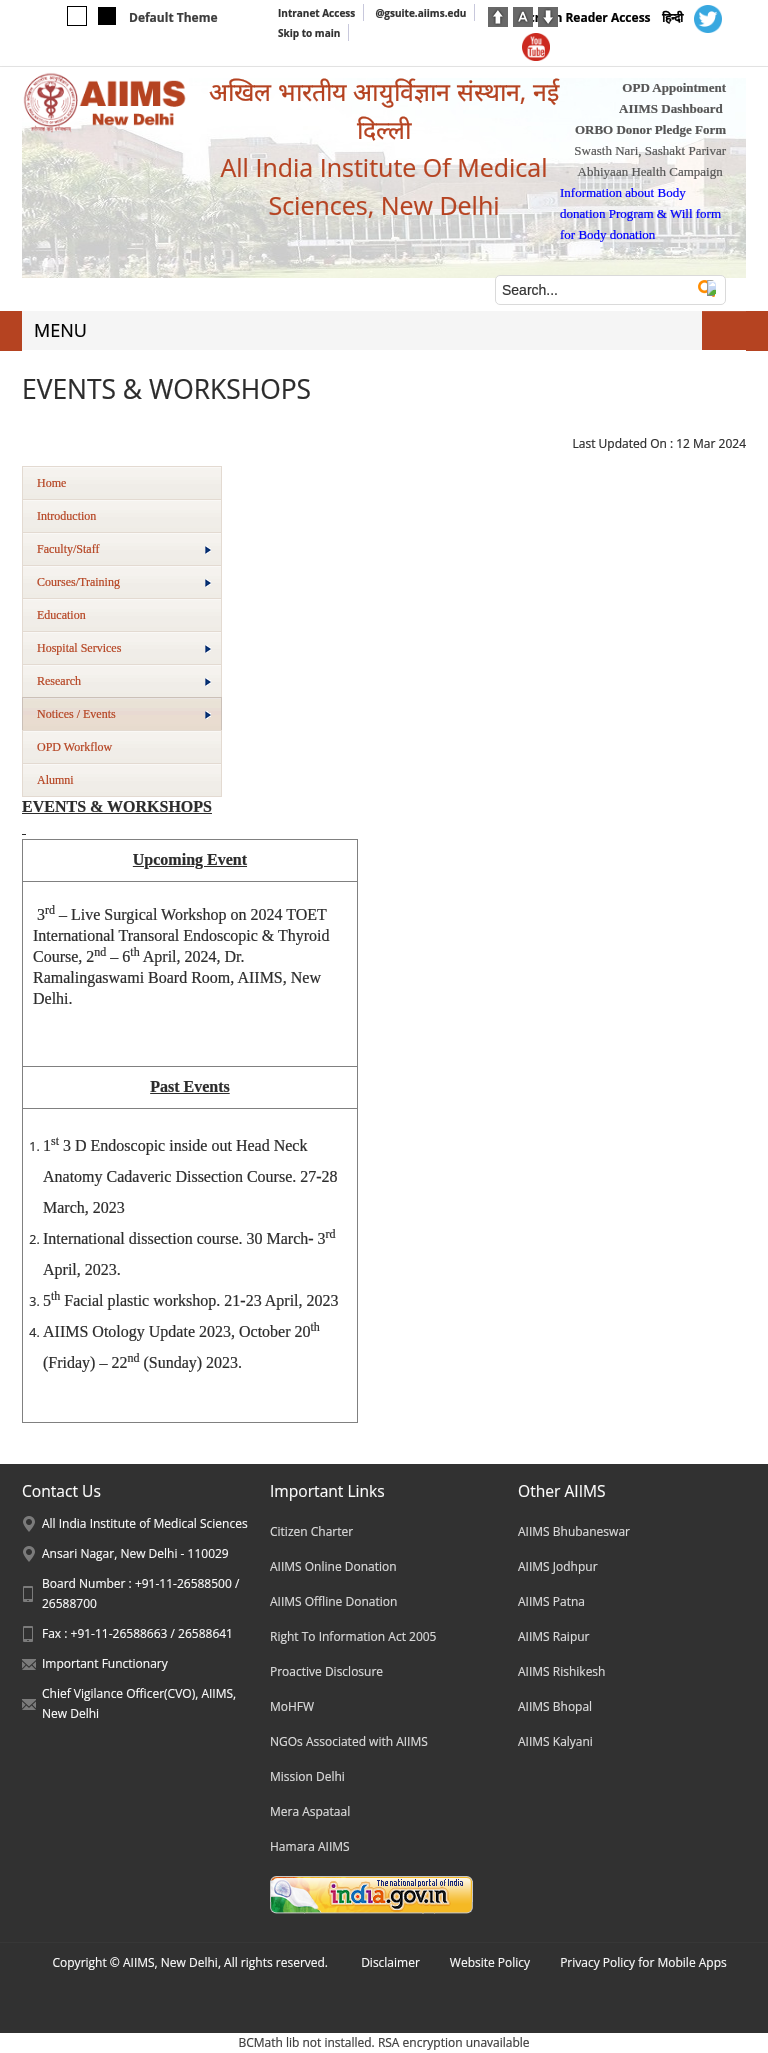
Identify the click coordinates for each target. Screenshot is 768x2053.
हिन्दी (672, 17)
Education (61, 615)
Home (51, 483)
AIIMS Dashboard (671, 108)
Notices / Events (124, 714)
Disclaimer (390, 1962)
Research (124, 681)
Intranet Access (316, 13)
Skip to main (309, 33)
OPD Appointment (674, 87)
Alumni (55, 780)
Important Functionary (105, 1663)
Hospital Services (124, 648)
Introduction (66, 516)
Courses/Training (124, 582)
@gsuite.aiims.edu (420, 13)
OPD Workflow (74, 747)
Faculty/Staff (124, 549)
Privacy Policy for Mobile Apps (643, 1962)
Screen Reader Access (586, 17)
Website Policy (490, 1962)
